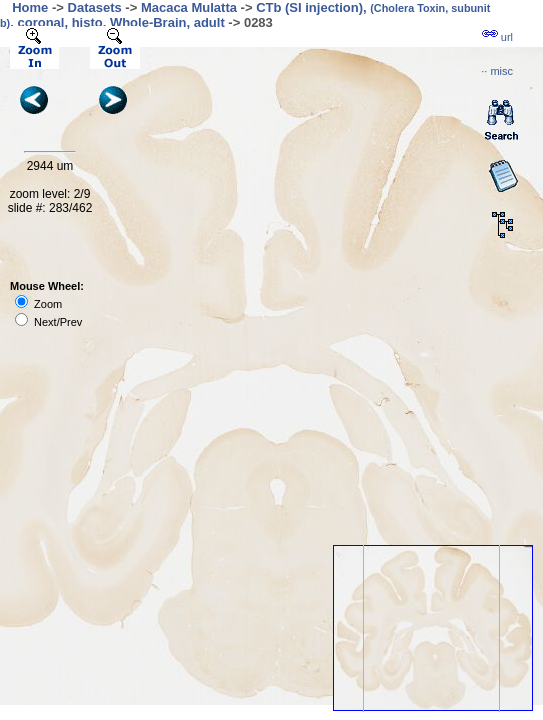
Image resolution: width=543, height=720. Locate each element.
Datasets (95, 7)
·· (497, 71)
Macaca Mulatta (189, 7)
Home (30, 7)
